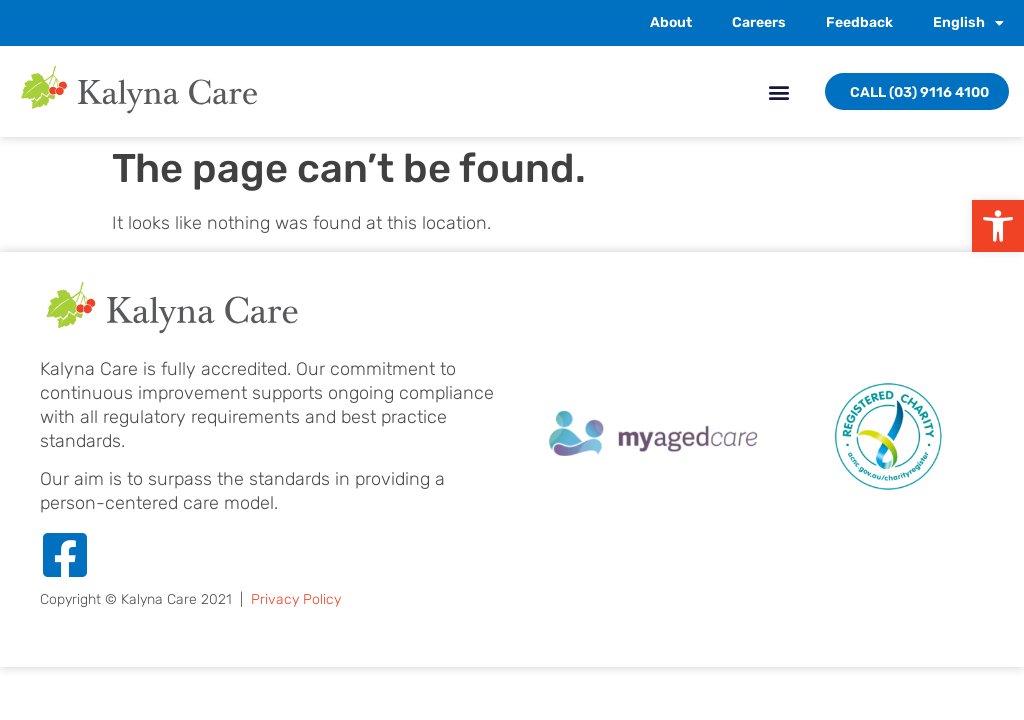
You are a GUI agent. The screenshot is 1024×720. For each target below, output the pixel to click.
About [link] (671, 22)
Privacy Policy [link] (296, 599)
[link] (998, 226)
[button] (778, 91)
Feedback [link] (859, 22)
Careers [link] (759, 22)
